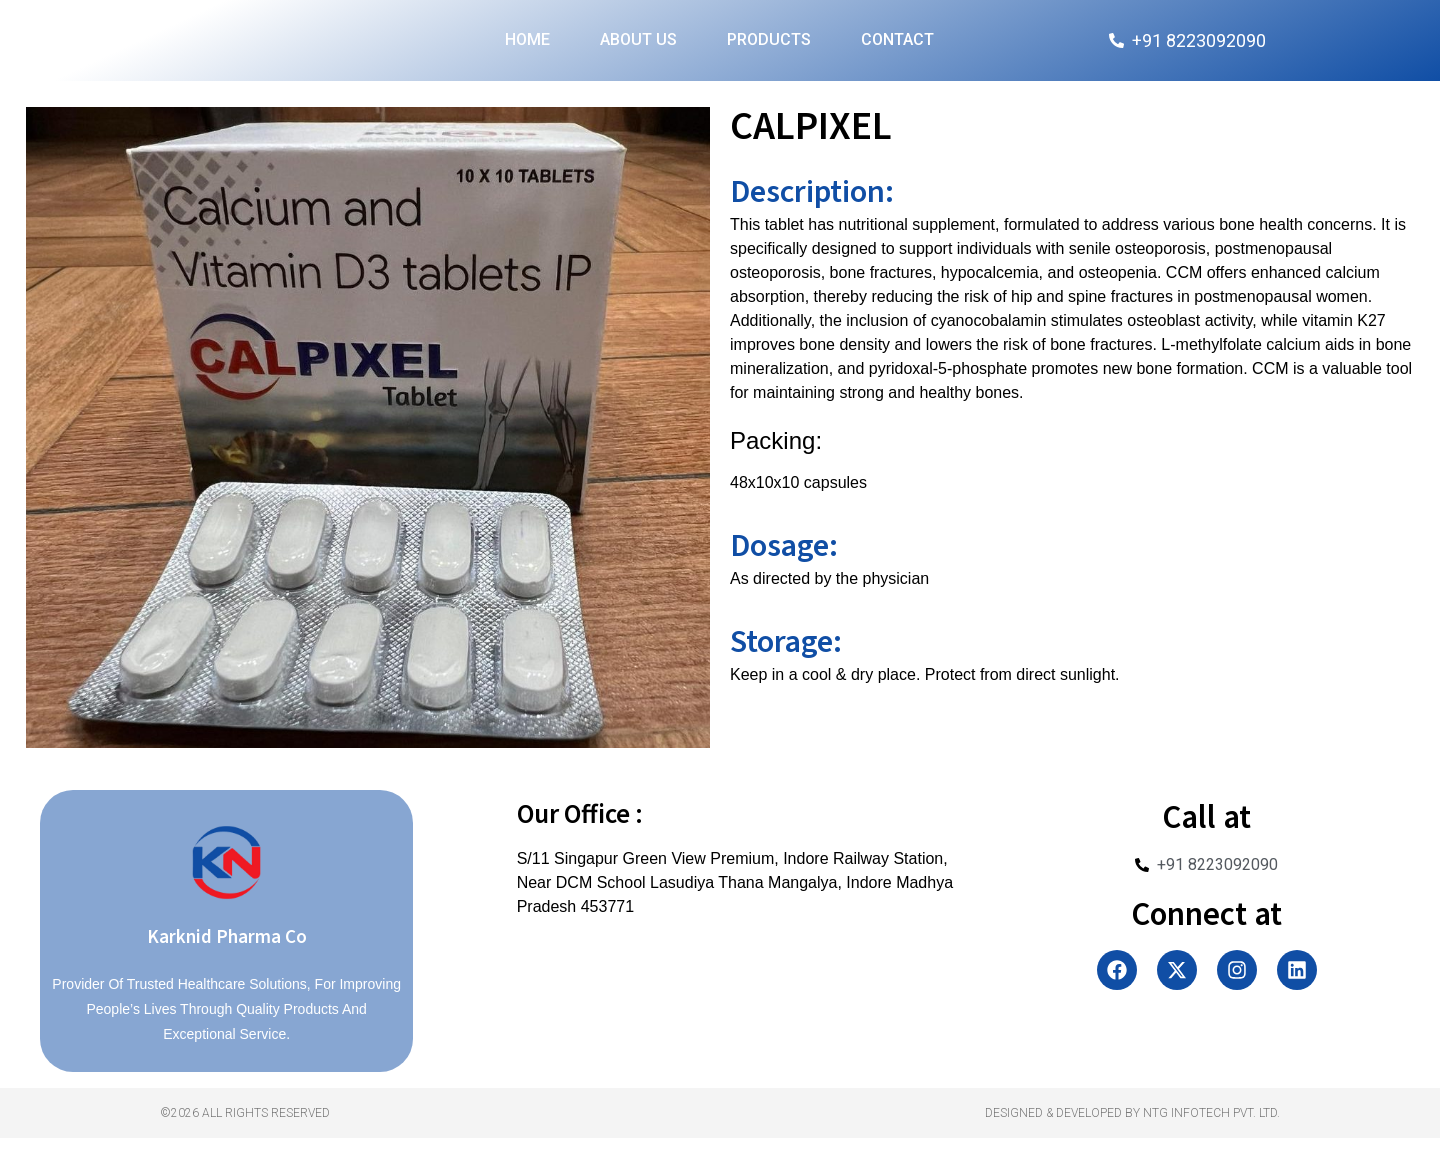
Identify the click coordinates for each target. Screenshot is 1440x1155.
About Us (638, 48)
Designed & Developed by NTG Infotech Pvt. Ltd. (1132, 1130)
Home (527, 48)
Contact (897, 48)
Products (769, 48)
